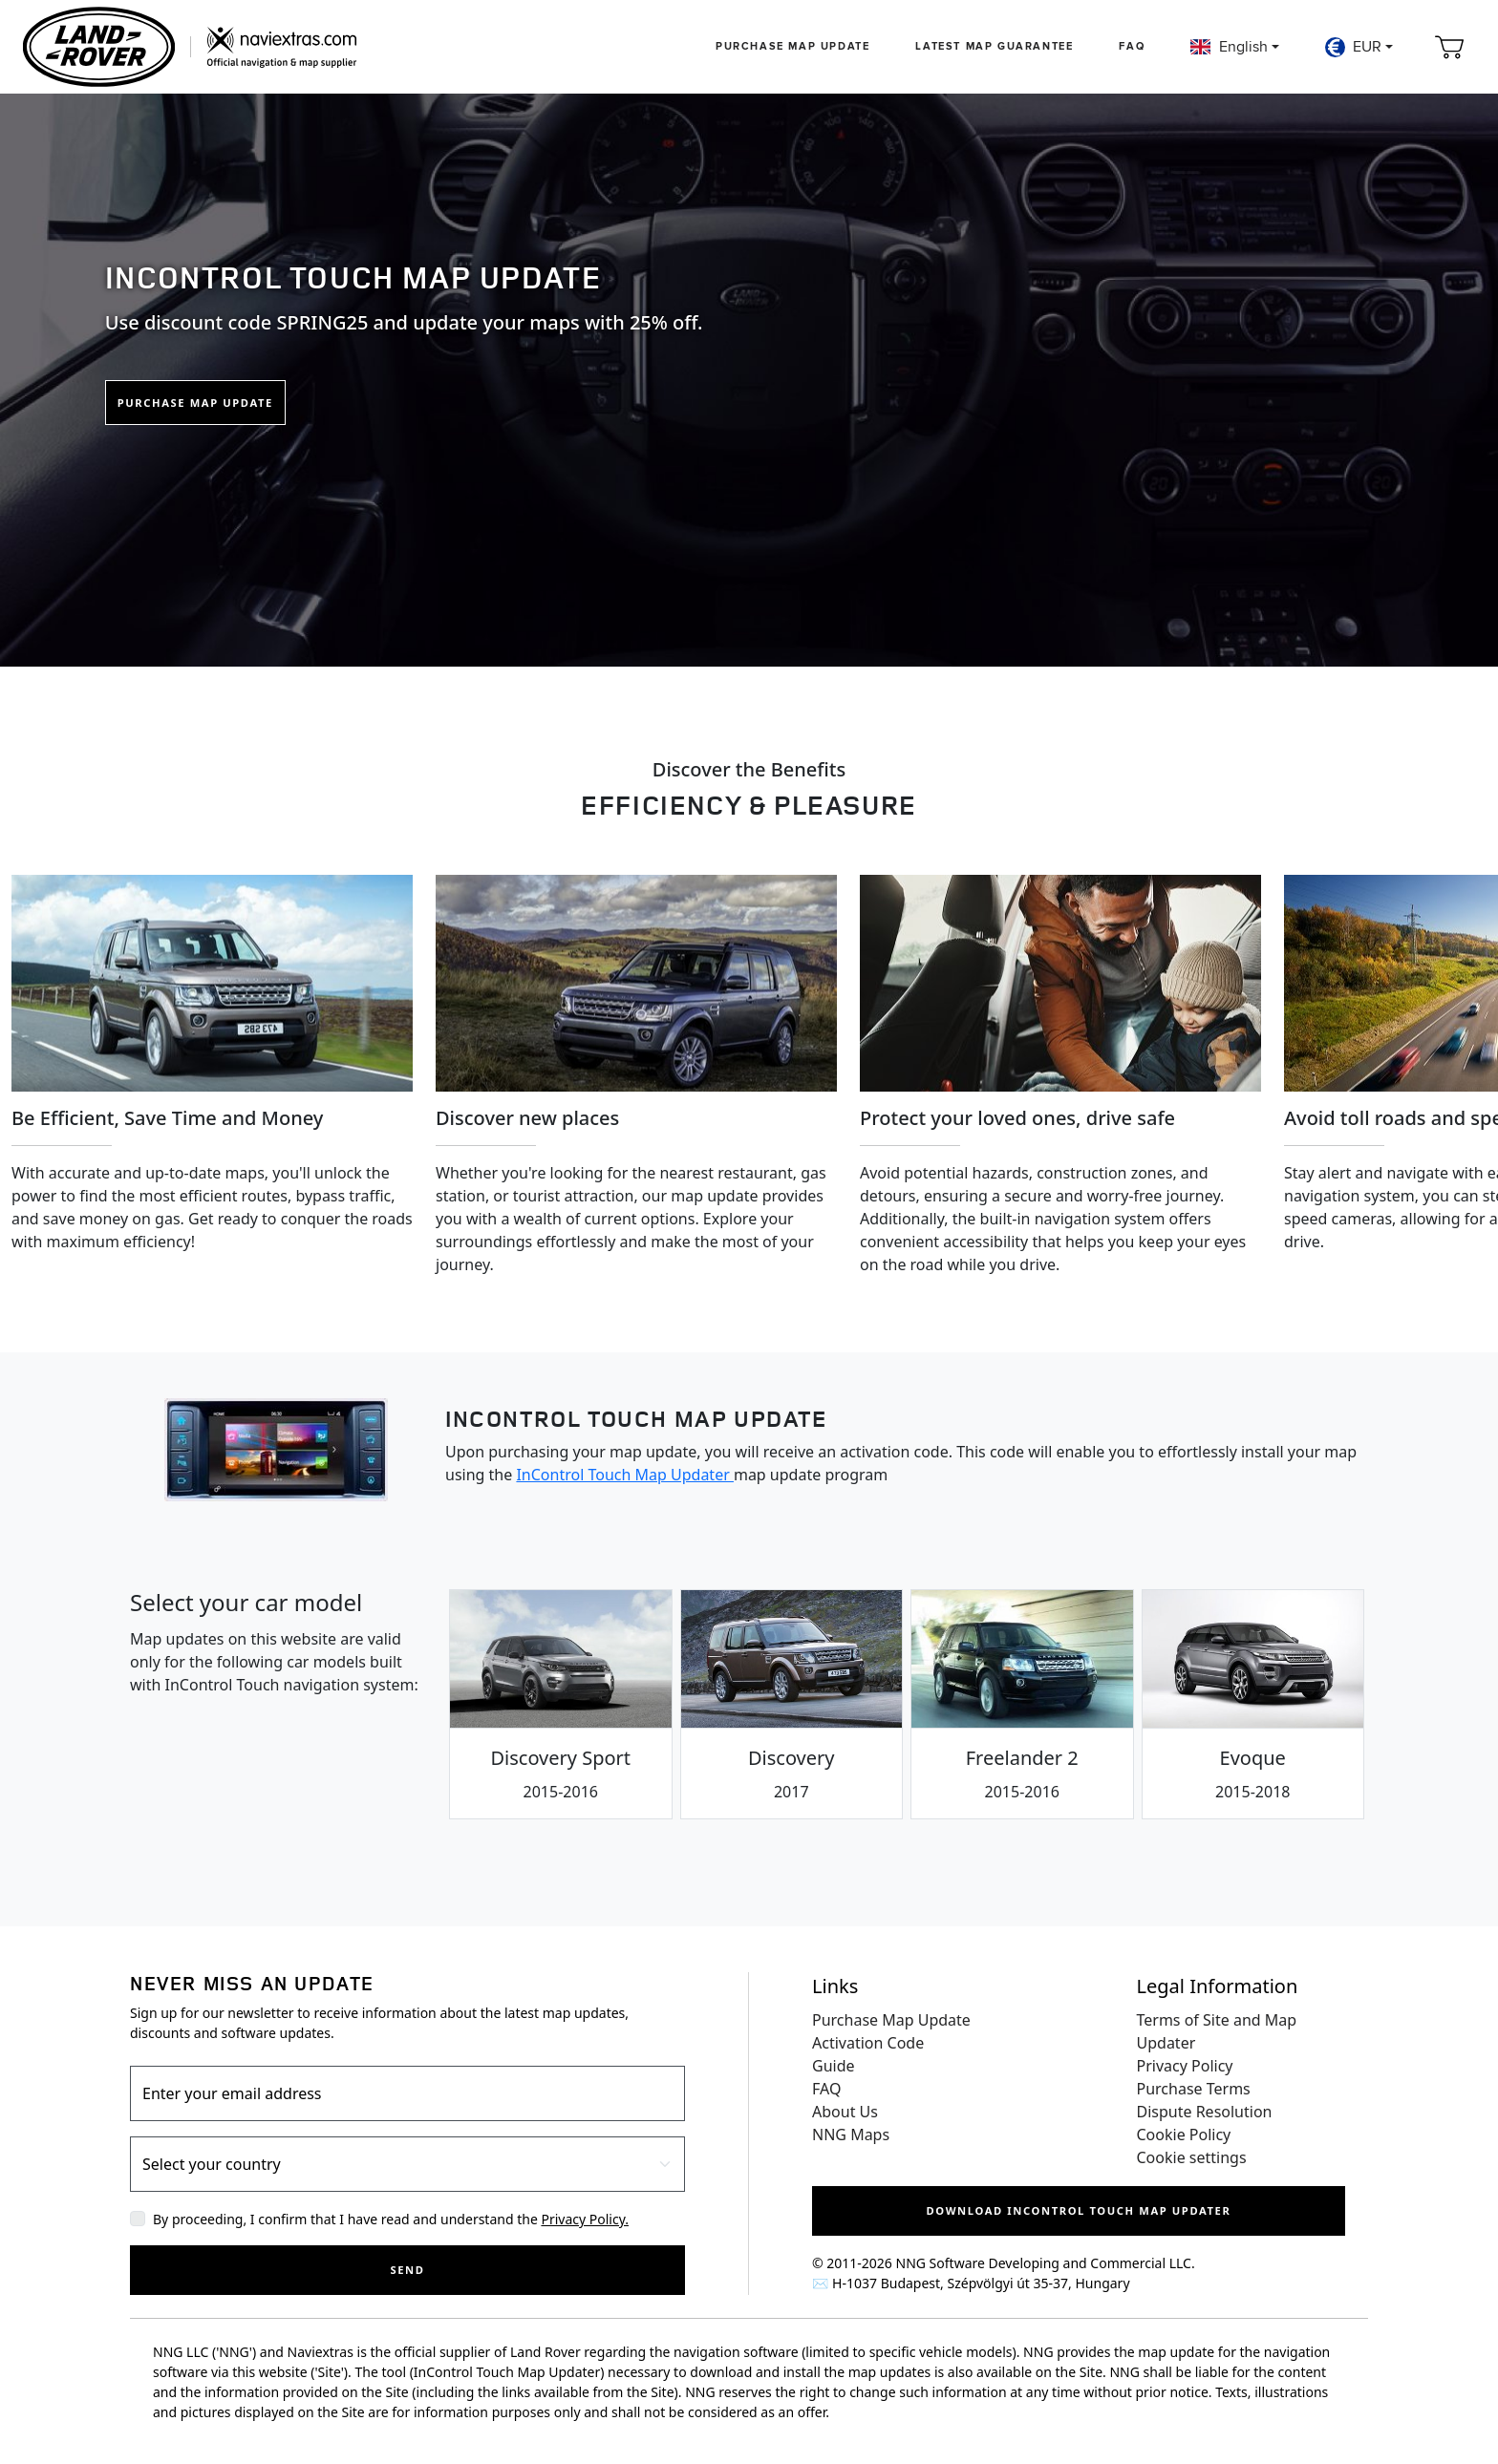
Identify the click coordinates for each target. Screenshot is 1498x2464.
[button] (1234, 47)
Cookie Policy (1184, 2134)
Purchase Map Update (792, 46)
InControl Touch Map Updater (625, 1474)
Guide (833, 2065)
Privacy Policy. (585, 2219)
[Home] (190, 47)
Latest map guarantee (994, 46)
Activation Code (868, 2042)
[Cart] (1449, 47)
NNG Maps (850, 2134)
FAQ (1132, 46)
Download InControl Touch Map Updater (1079, 2210)
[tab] (561, 1704)
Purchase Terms (1194, 2088)
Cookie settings (1192, 2157)
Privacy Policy (1185, 2065)
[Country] (407, 2164)
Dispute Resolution (1205, 2111)
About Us (845, 2111)
